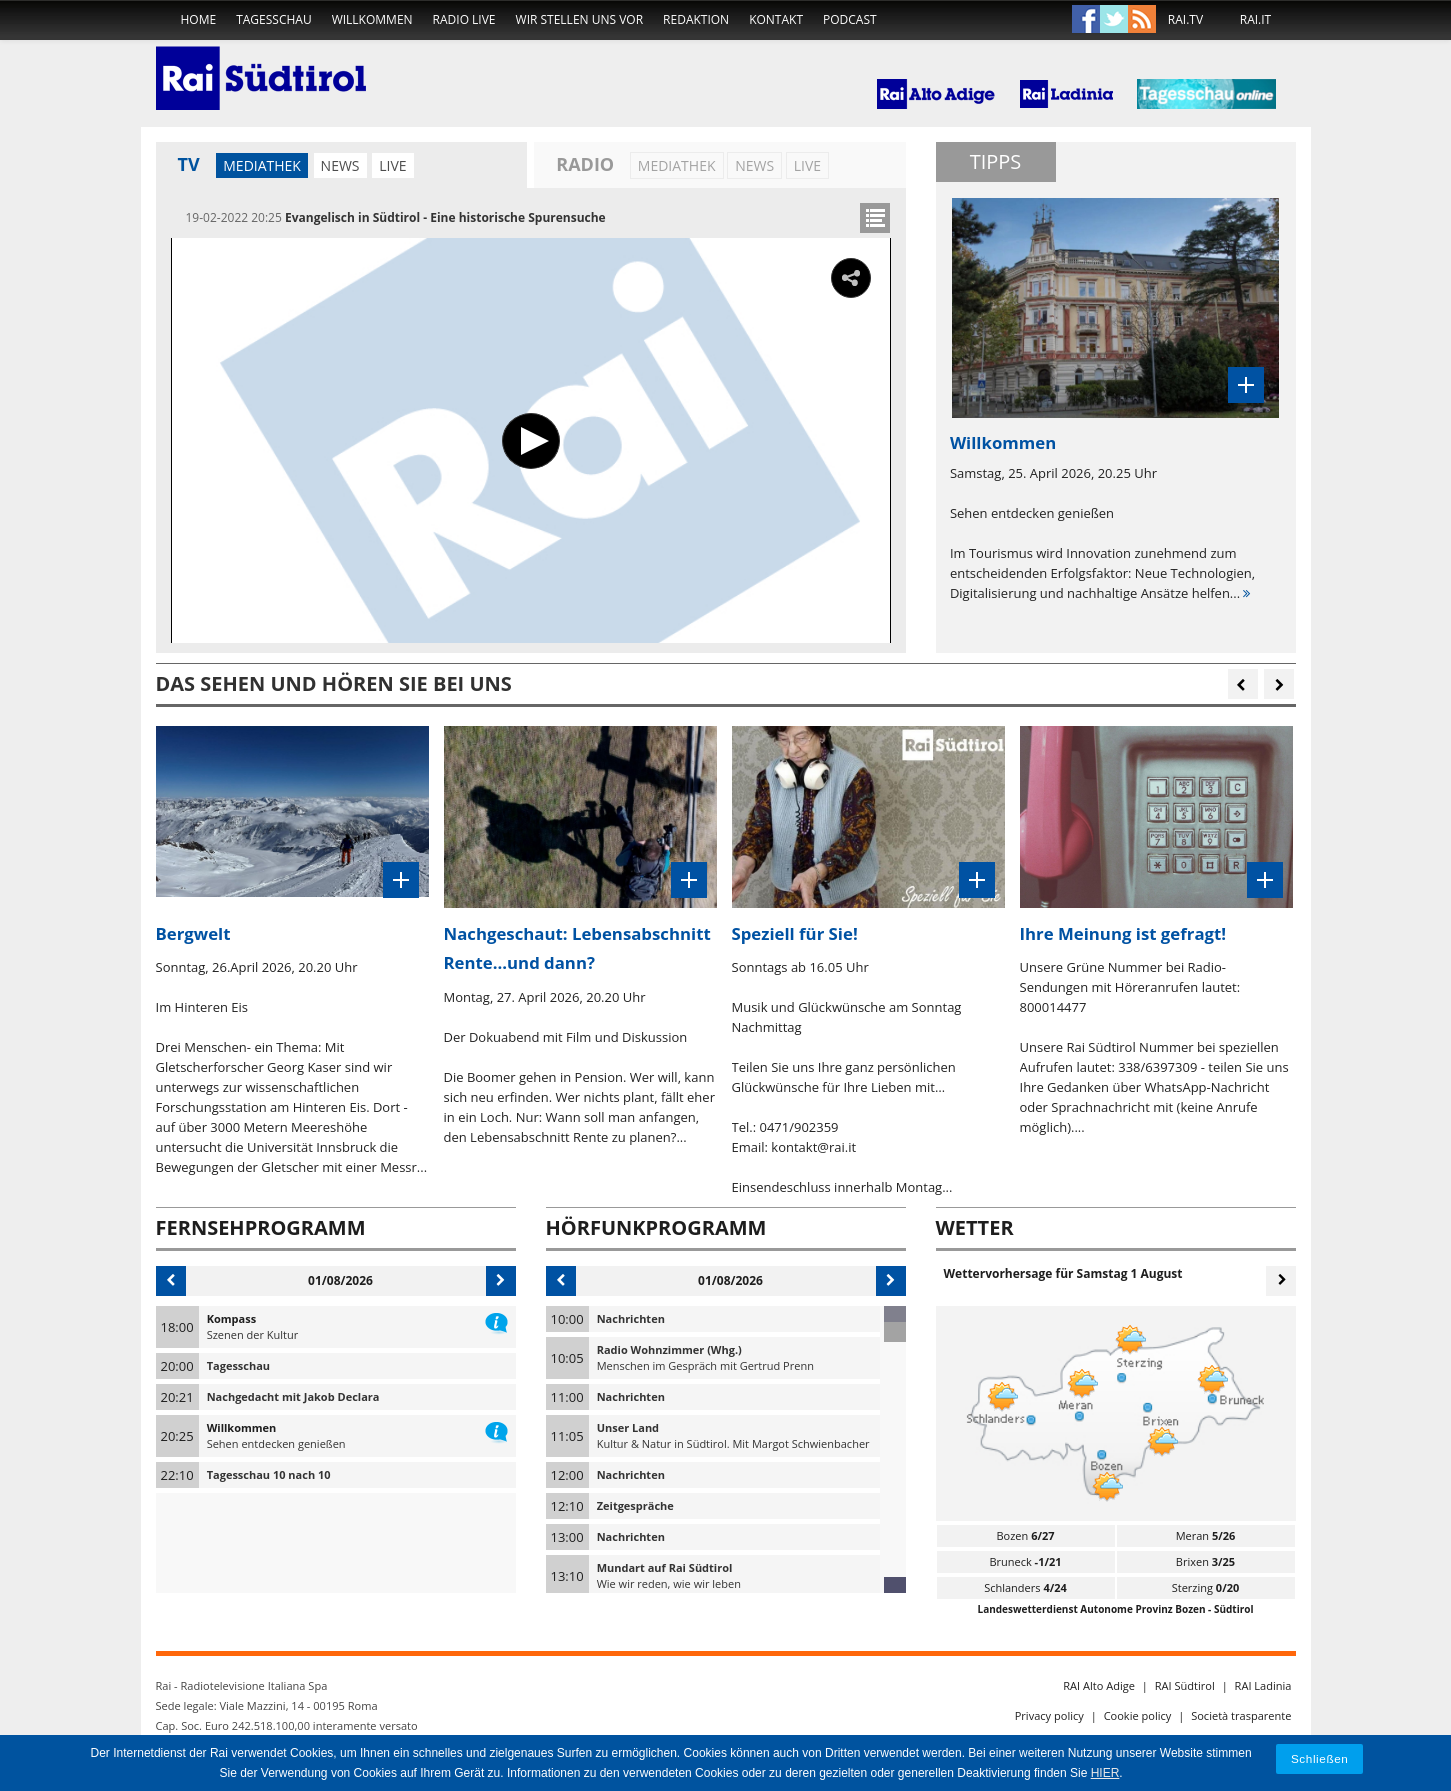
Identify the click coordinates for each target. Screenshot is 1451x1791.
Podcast (850, 19)
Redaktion (696, 19)
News (340, 165)
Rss (1142, 20)
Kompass (231, 1318)
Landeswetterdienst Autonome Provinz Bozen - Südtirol (1116, 1609)
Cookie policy (1138, 1715)
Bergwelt (193, 933)
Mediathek (262, 165)
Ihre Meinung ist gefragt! (1123, 933)
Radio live (464, 19)
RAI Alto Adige (1099, 1685)
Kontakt (776, 19)
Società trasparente (1241, 1715)
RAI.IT (1255, 19)
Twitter (1114, 20)
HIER (1105, 1773)
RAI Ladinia (1263, 1685)
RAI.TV (1185, 19)
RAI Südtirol (1185, 1685)
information (496, 1319)
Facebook (1086, 20)
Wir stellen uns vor (580, 19)
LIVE (392, 165)
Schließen (1320, 1758)
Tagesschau (274, 19)
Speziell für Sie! (795, 933)
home (199, 19)
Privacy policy (1049, 1715)
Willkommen (372, 19)
